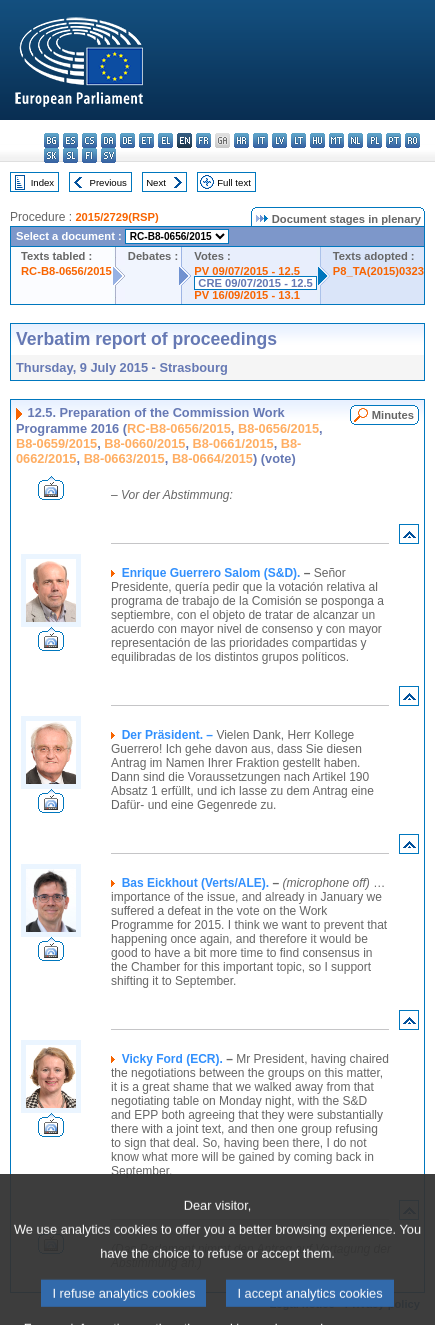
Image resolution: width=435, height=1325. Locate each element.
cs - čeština (89, 140)
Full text (234, 182)
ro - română (412, 140)
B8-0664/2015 (212, 458)
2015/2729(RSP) (116, 217)
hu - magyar (317, 140)
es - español (70, 140)
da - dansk (108, 140)
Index (42, 182)
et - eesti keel (146, 140)
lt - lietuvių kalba (298, 140)
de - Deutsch (127, 140)
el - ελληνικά (165, 140)
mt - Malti (336, 140)
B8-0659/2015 (56, 443)
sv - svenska (108, 155)
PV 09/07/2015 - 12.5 (247, 271)
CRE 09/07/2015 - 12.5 (255, 283)
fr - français (203, 140)
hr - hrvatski (241, 140)
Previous (108, 182)
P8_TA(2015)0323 (378, 271)
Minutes (393, 415)
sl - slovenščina (70, 155)
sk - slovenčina (51, 155)
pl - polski (374, 140)
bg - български (51, 140)
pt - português (393, 140)
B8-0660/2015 (144, 443)
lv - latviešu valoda (279, 140)
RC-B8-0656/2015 (66, 271)
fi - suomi (89, 155)
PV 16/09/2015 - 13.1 (247, 295)
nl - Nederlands (355, 140)
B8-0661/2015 (233, 443)
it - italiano (260, 140)
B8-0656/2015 (278, 428)
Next (156, 182)
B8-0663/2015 (124, 458)
